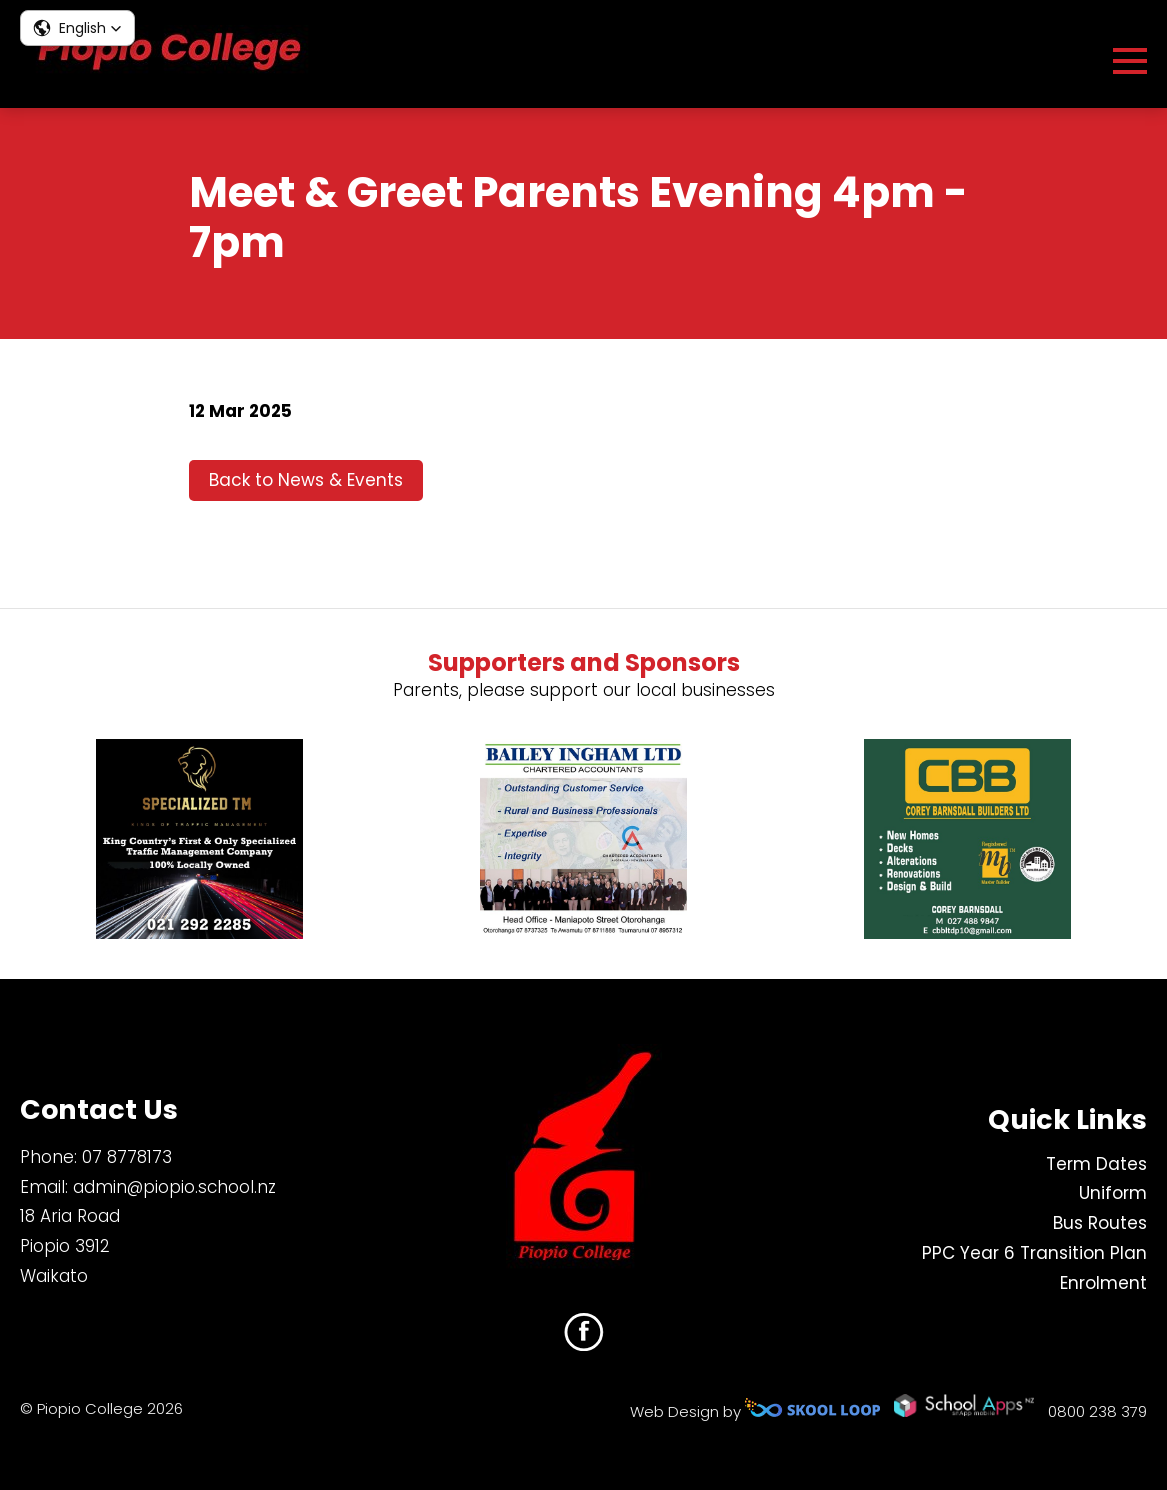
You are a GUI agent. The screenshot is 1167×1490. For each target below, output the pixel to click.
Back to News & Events (306, 480)
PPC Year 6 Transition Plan (1034, 1253)
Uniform (1113, 1193)
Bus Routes (1100, 1223)
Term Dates (1096, 1164)
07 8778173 (127, 1157)
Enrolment (1103, 1283)
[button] (77, 28)
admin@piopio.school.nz (174, 1187)
